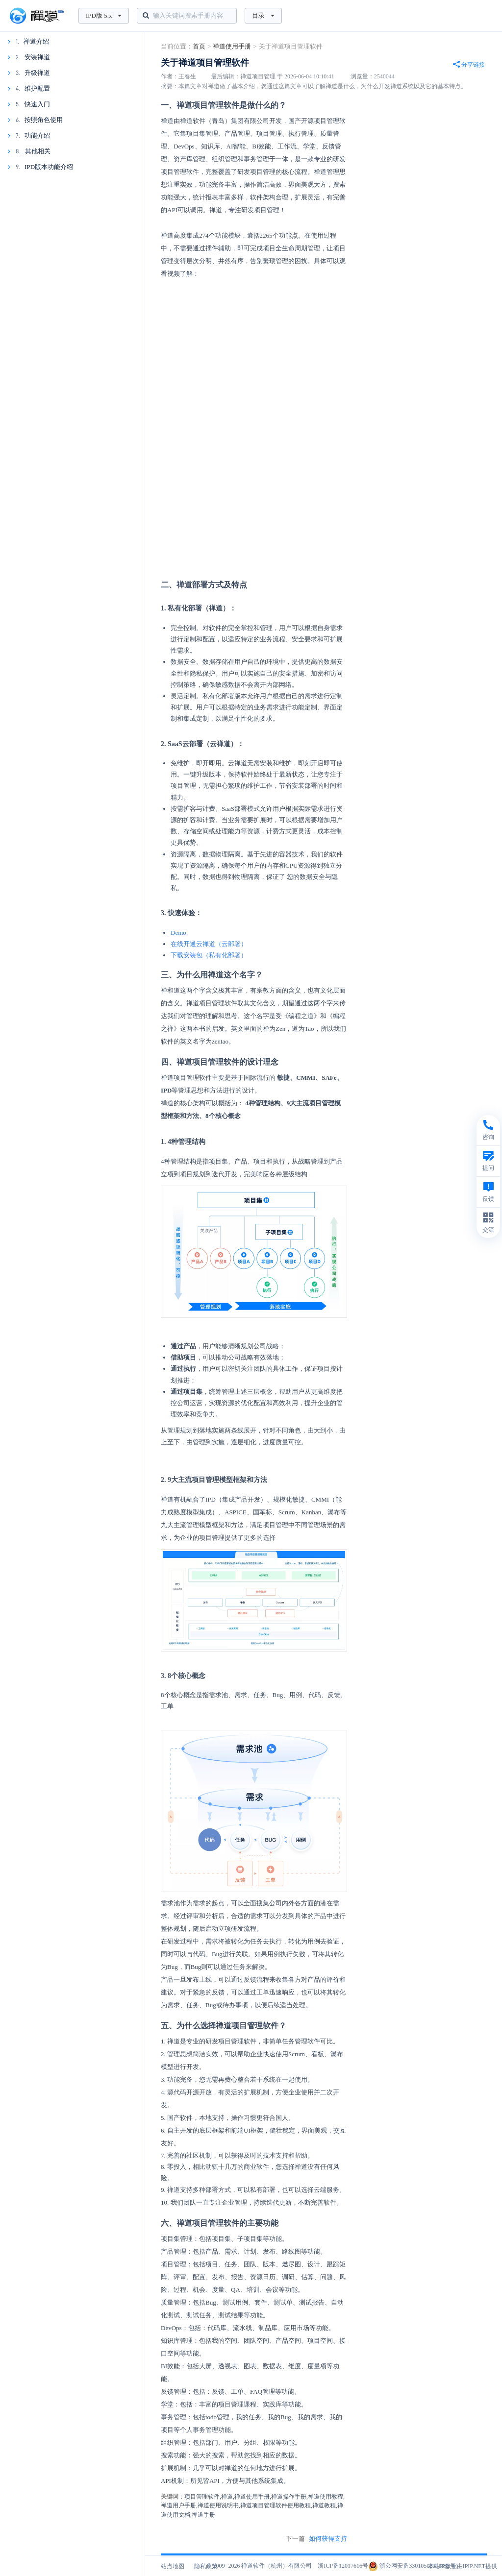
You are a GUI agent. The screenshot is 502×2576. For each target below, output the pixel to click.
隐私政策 (206, 2566)
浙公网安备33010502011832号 (412, 2565)
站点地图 (172, 2566)
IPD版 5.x (104, 15)
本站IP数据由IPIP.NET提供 (462, 2566)
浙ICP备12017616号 (343, 2565)
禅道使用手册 (232, 46)
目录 (263, 15)
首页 (199, 46)
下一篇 (316, 2539)
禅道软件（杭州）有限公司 (276, 2565)
